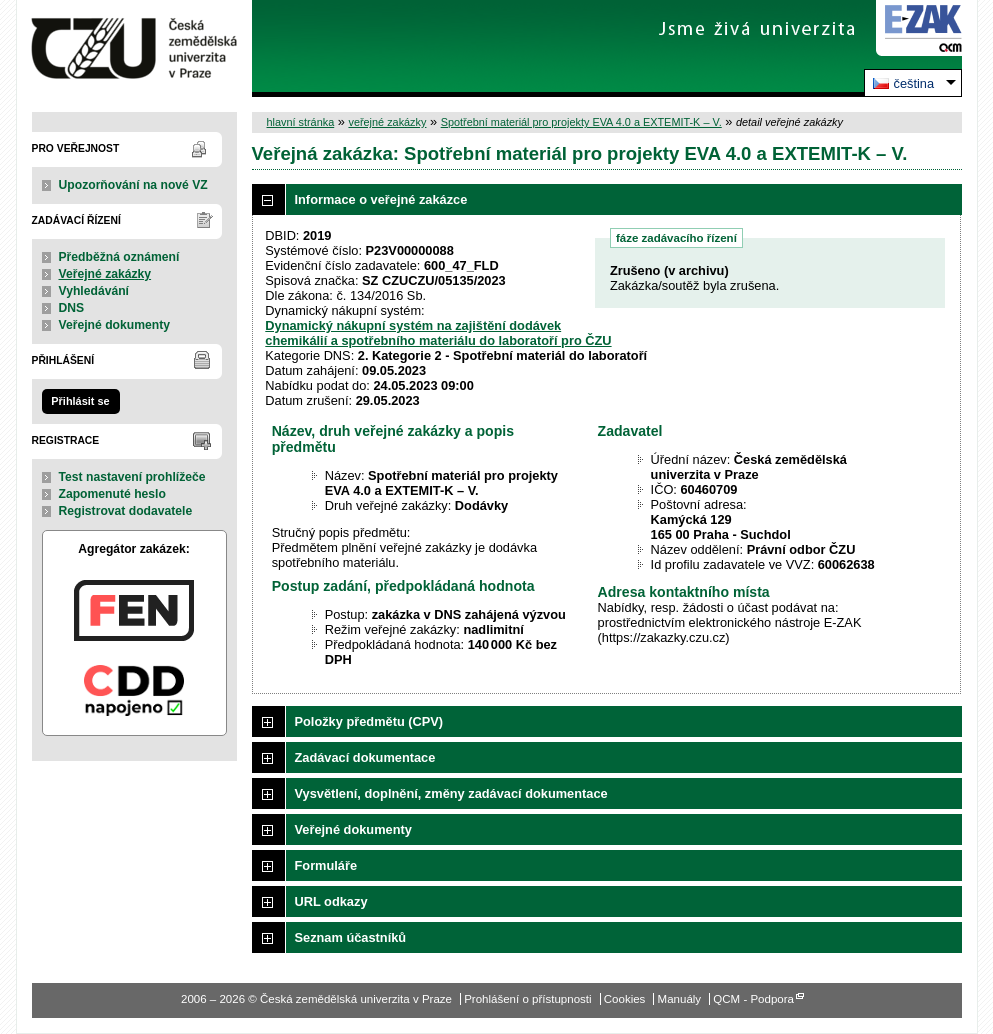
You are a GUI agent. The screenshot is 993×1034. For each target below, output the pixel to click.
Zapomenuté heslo (112, 494)
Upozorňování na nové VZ (133, 185)
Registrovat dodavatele (126, 511)
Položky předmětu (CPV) (369, 721)
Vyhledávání (94, 291)
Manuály (680, 999)
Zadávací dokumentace (365, 757)
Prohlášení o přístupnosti (527, 999)
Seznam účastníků (351, 937)
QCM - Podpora (753, 999)
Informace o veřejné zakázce (381, 199)
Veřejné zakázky (105, 274)
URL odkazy (331, 901)
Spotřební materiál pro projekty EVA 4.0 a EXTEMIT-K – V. (581, 122)
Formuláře (326, 865)
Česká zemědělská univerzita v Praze (134, 48)
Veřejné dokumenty (114, 325)
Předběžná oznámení (119, 257)
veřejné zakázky (387, 122)
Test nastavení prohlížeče (132, 477)
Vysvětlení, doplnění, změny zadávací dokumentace (451, 793)
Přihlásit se (80, 401)
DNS (72, 308)
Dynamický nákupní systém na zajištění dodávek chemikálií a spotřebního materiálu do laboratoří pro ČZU (438, 333)
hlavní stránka (301, 122)
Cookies (625, 999)
